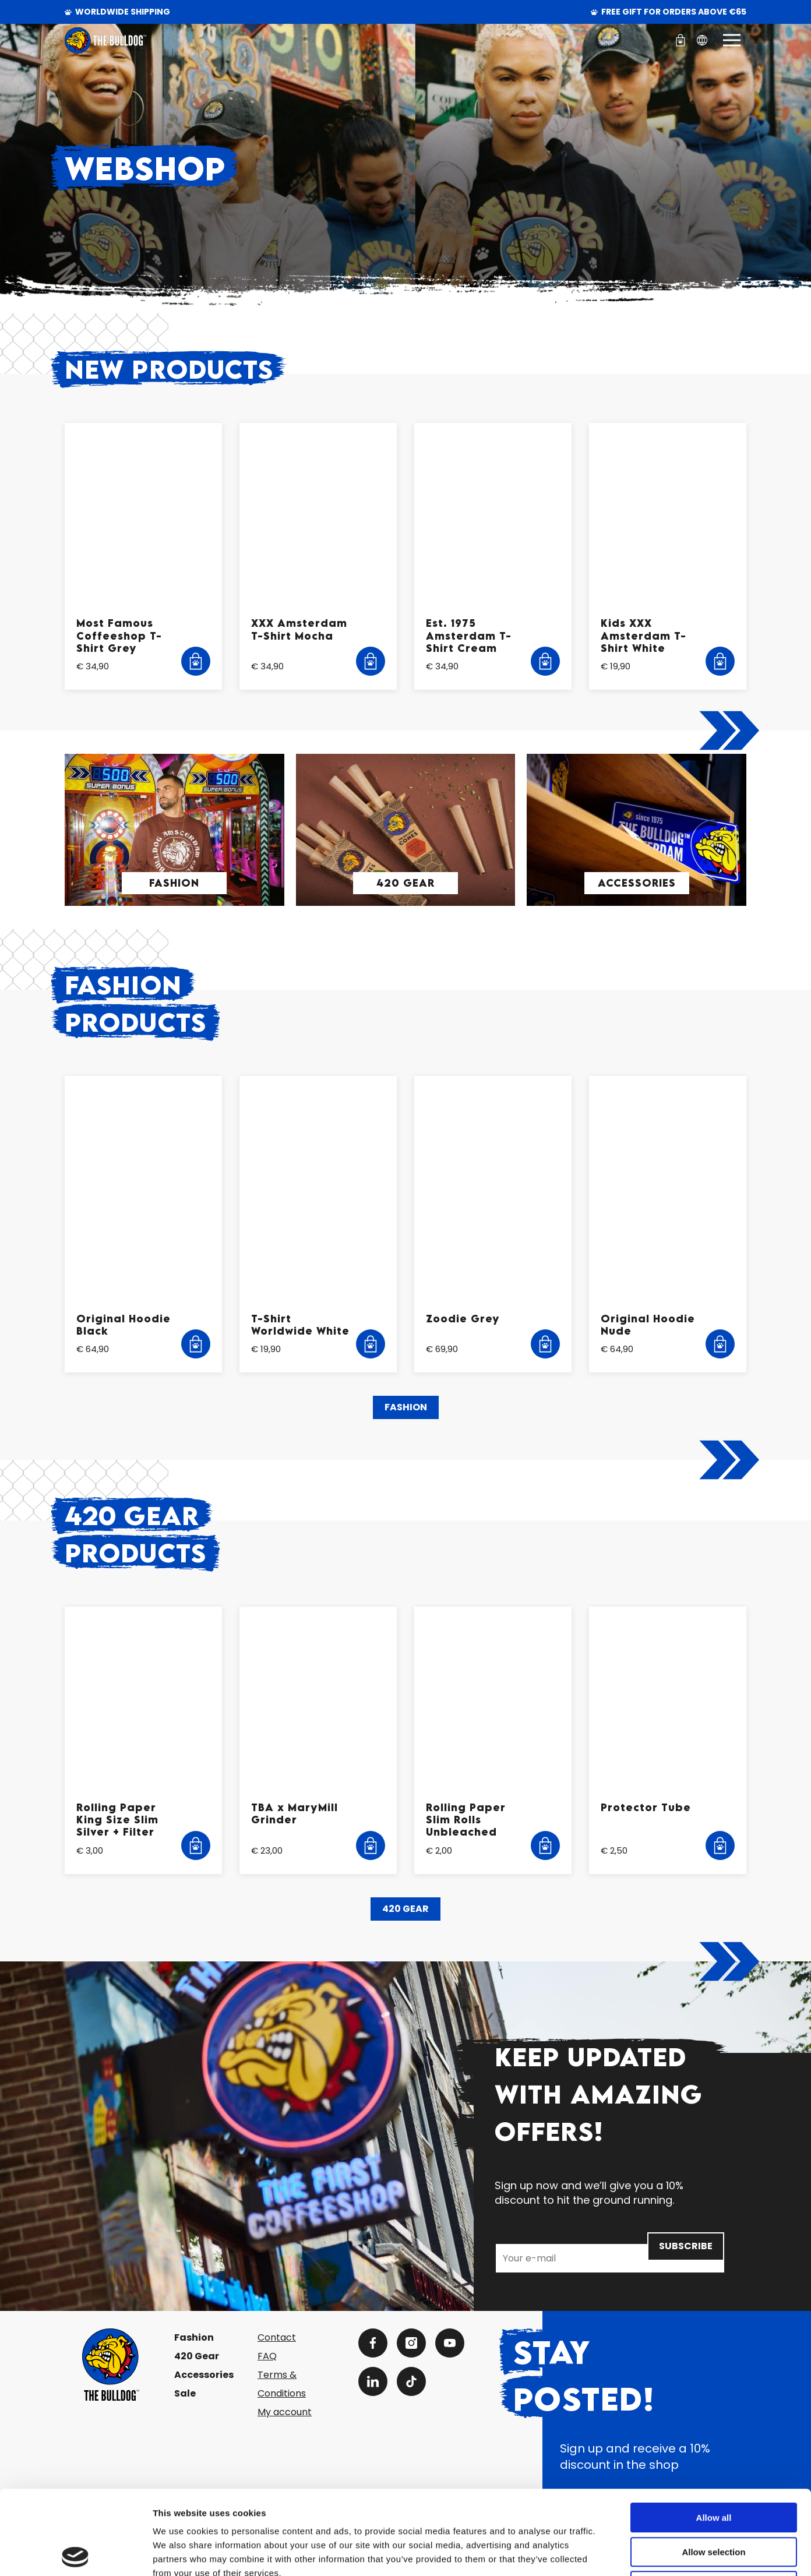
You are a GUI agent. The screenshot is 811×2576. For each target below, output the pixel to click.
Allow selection (713, 2468)
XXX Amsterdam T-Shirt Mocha (299, 629)
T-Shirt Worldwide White (300, 1324)
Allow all (714, 2434)
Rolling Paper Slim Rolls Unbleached (466, 1820)
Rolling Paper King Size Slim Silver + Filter (117, 1820)
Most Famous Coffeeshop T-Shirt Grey (119, 635)
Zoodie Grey (463, 1318)
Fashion (174, 883)
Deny (714, 2502)
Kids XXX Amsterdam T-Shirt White (643, 635)
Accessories (637, 883)
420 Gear (405, 883)
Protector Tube (646, 1807)
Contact (277, 2337)
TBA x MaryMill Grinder (294, 1813)
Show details (611, 2553)
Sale (185, 2393)
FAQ (267, 2356)
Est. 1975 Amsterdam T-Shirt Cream (469, 635)
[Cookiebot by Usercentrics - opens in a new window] (75, 2553)
